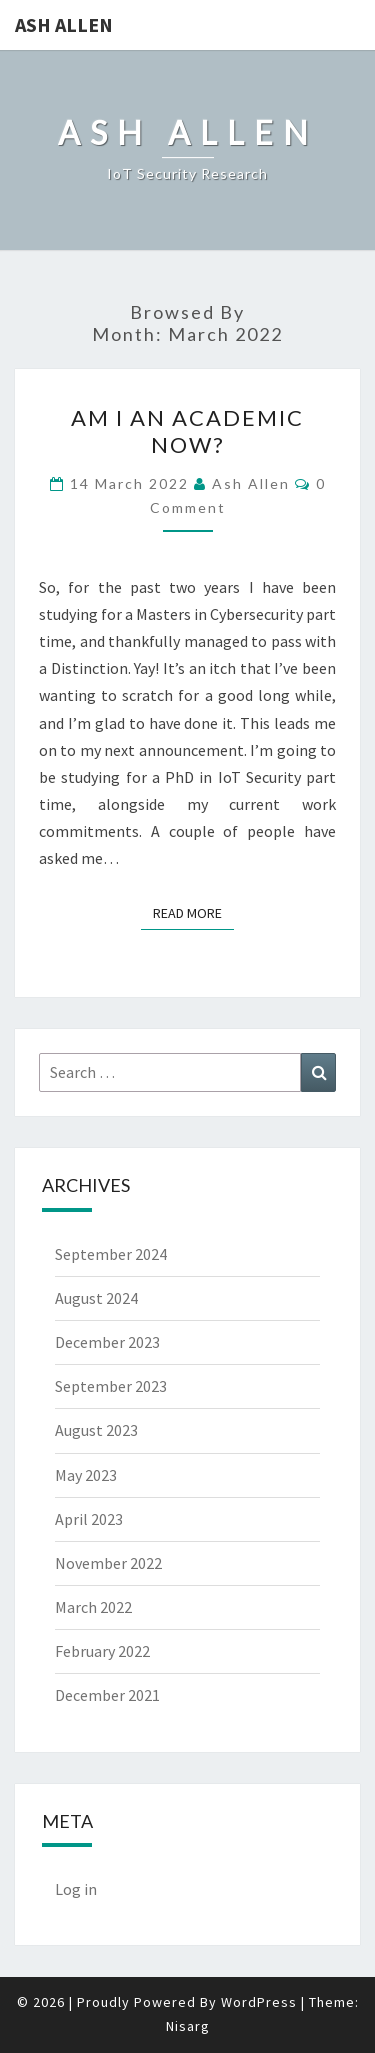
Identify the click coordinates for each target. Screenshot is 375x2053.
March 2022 (93, 1607)
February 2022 (102, 1651)
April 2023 (89, 1519)
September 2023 (111, 1386)
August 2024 (96, 1298)
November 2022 (108, 1563)
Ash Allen (64, 24)
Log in (76, 1889)
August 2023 (96, 1430)
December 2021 (107, 1695)
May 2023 (86, 1475)
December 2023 (107, 1342)
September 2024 (111, 1254)
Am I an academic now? (187, 430)
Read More (193, 912)
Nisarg (188, 2026)
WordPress (259, 2002)
